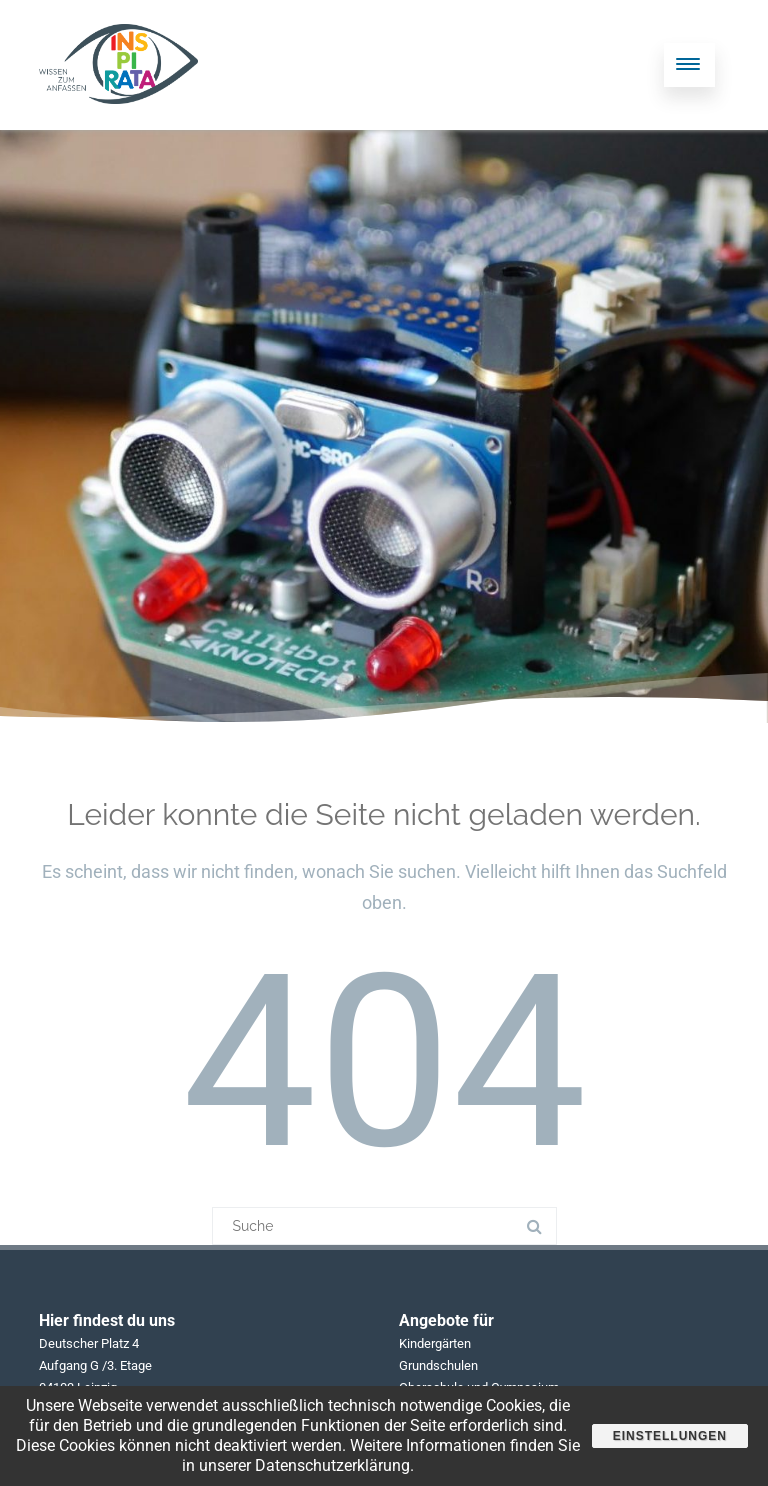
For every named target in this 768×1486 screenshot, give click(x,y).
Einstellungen (670, 1436)
